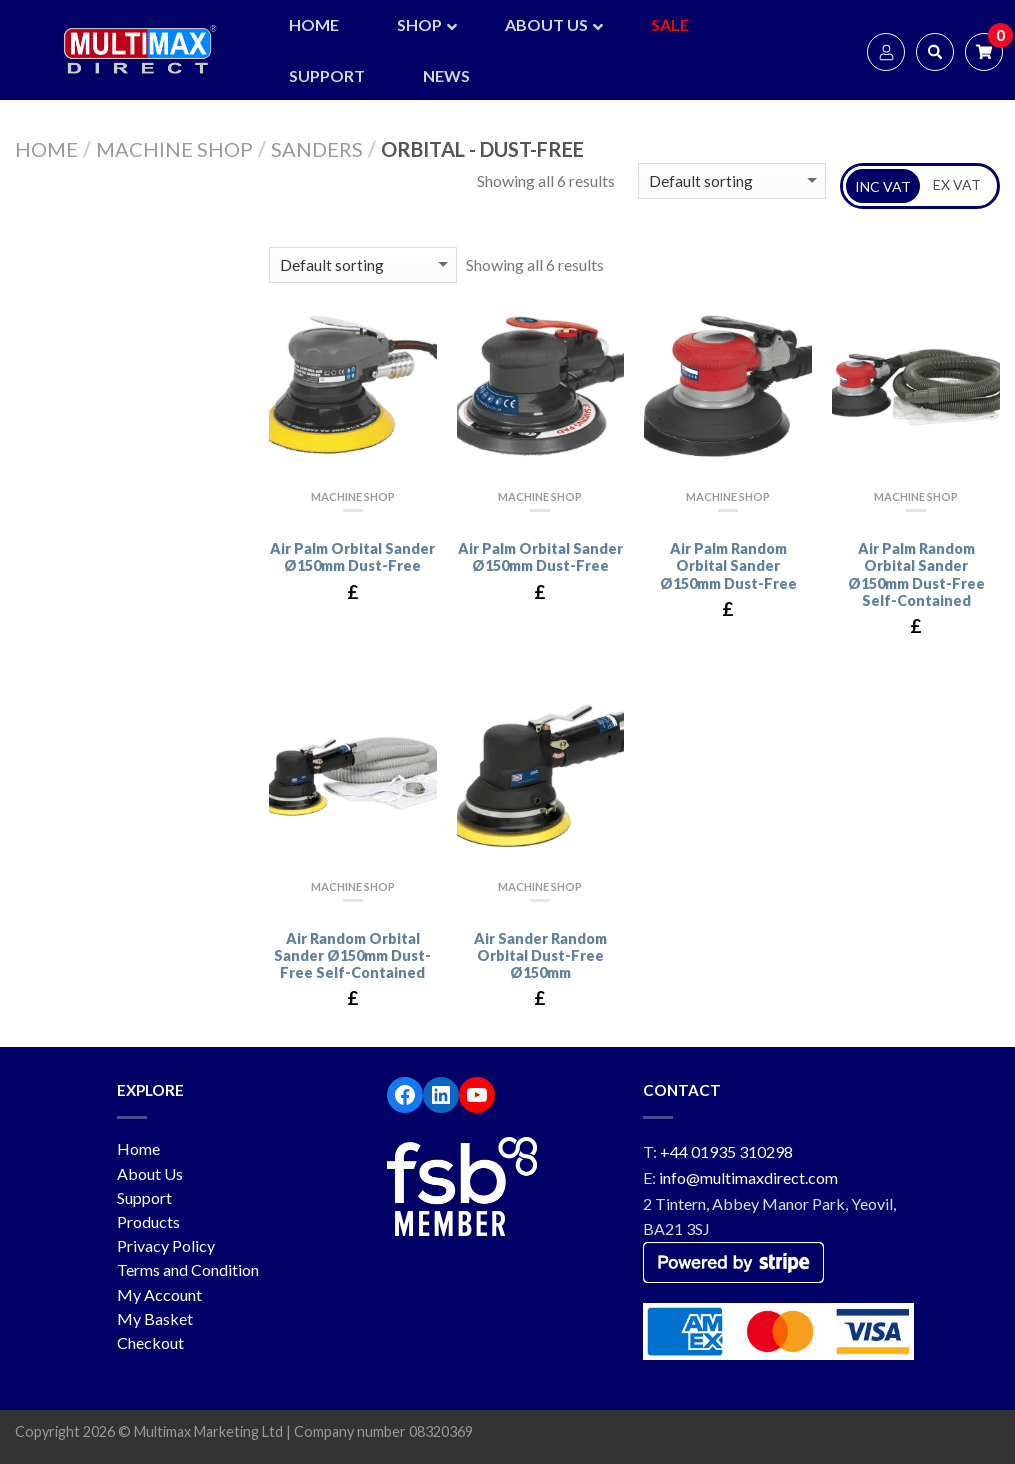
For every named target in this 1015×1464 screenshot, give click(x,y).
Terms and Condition (188, 1269)
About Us (150, 1173)
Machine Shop (174, 149)
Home (46, 149)
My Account (159, 1294)
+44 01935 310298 (726, 1151)
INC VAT (883, 186)
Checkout (150, 1342)
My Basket (155, 1318)
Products (148, 1221)
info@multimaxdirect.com (748, 1177)
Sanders (317, 149)
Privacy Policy (166, 1245)
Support (144, 1197)
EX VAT (957, 184)
